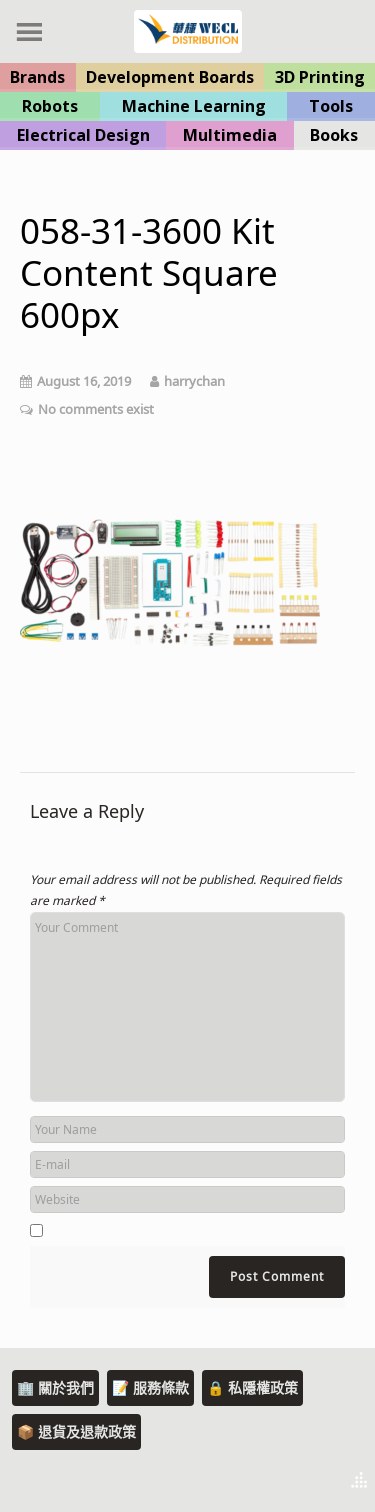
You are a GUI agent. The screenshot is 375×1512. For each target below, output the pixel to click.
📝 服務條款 (150, 1387)
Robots (50, 106)
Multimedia (230, 135)
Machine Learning (194, 106)
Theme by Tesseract (261, 1482)
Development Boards (170, 77)
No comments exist (96, 409)
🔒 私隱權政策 (252, 1387)
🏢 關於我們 (55, 1387)
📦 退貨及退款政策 (76, 1431)
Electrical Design (83, 135)
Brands (37, 77)
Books (334, 135)
